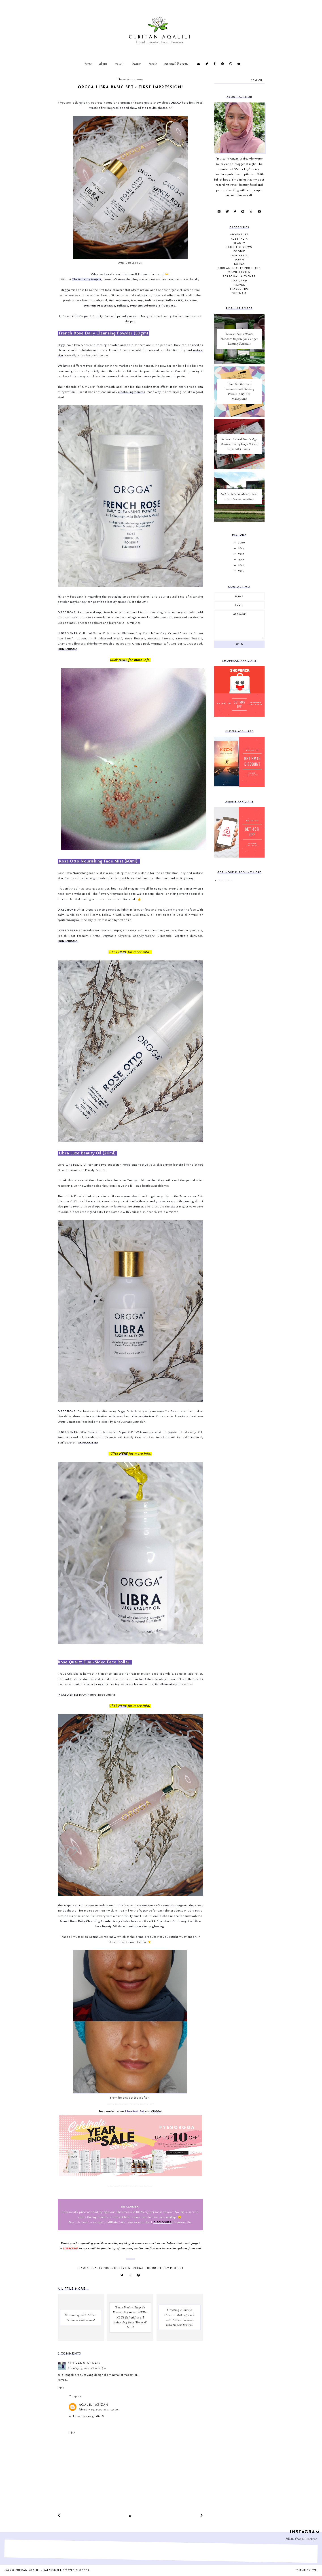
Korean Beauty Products (239, 268)
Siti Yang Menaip (84, 2363)
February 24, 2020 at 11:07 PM (99, 2410)
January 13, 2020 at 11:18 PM (87, 2368)
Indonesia (239, 256)
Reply (61, 2388)
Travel (119, 64)
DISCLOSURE (162, 2222)
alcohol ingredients (131, 392)
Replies (77, 2397)
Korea (239, 264)
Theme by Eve (307, 2570)
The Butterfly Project (164, 2268)
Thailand (239, 281)
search (256, 80)
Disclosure (225, 880)
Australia (239, 239)
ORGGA (156, 2111)
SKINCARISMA (68, 941)
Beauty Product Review (111, 2268)
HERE (123, 660)
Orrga (138, 2268)
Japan (239, 260)
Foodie (153, 64)
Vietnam (239, 293)
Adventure (239, 235)
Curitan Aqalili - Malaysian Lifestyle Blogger (52, 2570)
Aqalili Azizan (93, 2405)
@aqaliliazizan (306, 2539)
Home (88, 64)
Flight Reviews (239, 247)
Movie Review (239, 272)
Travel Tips (239, 289)
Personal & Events (176, 64)
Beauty (136, 64)
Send (239, 644)
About (103, 64)
